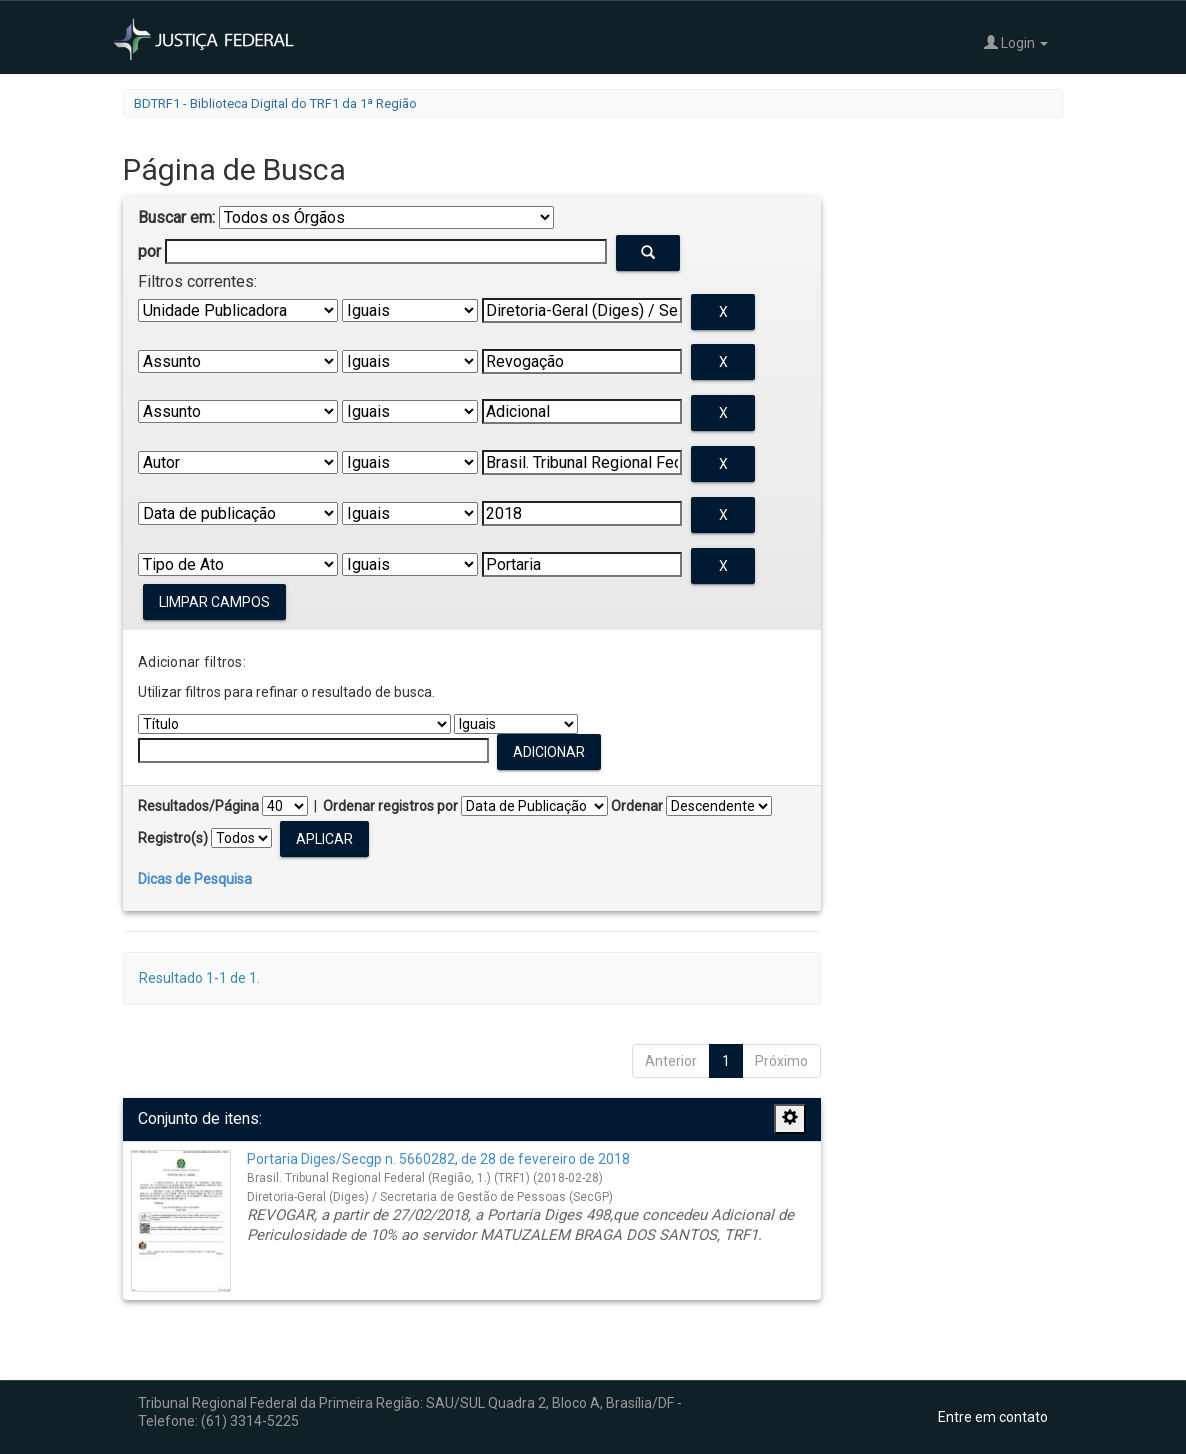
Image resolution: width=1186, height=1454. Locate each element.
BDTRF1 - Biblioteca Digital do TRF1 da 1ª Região (275, 103)
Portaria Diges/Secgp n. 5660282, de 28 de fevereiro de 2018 (438, 1159)
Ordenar (637, 806)
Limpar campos (214, 602)
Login (1016, 42)
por (149, 251)
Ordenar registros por (390, 806)
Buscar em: (176, 217)
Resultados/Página (198, 806)
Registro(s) (173, 838)
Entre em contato (993, 1417)
